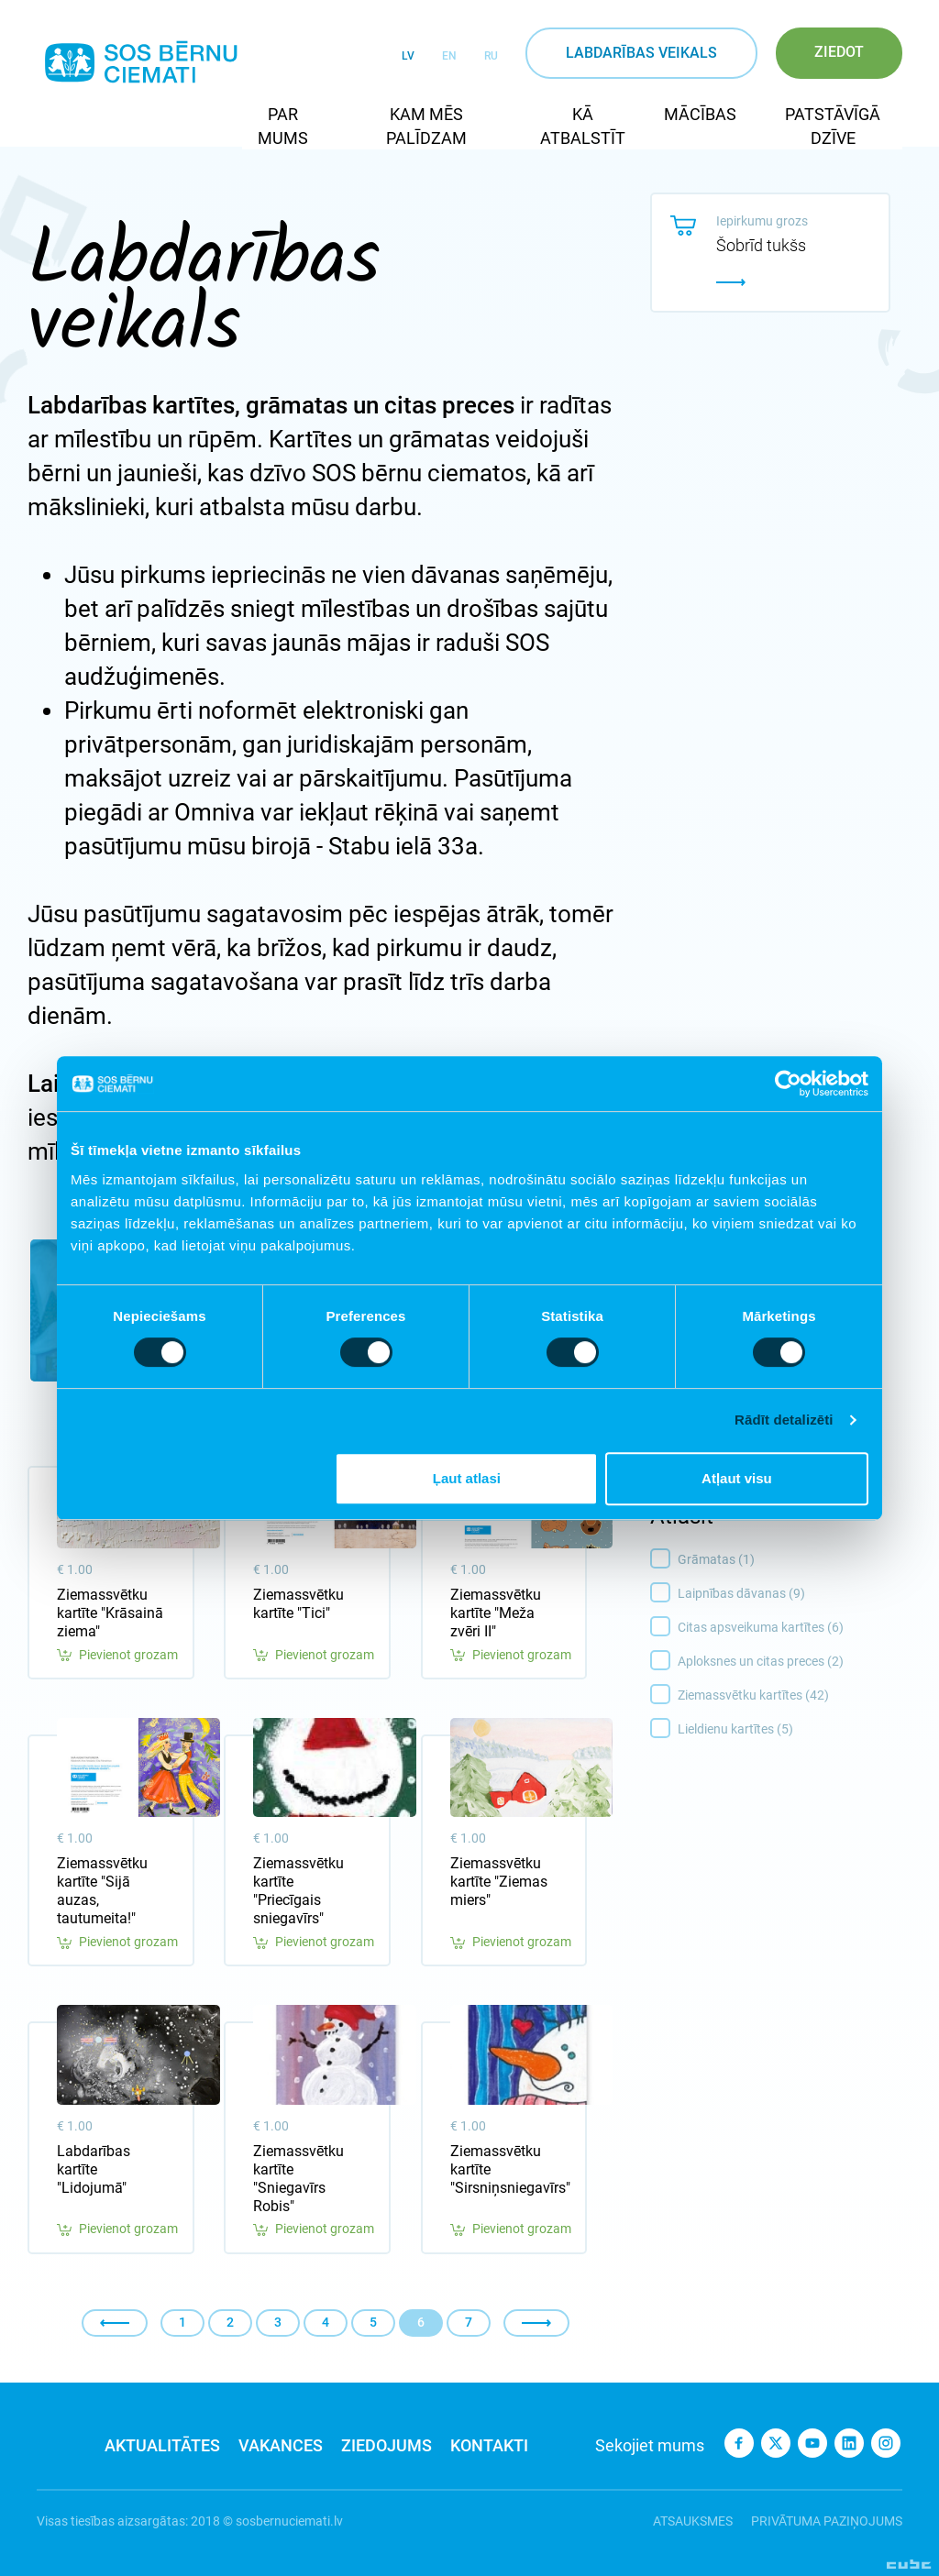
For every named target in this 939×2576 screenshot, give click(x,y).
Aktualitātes (162, 2445)
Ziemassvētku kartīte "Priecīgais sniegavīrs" (298, 1891)
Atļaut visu (736, 1478)
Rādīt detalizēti (784, 1419)
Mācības (700, 114)
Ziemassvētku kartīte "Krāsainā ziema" (110, 1613)
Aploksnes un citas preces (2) (794, 1662)
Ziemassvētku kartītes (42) (794, 1696)
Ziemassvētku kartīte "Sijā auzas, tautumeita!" (102, 1891)
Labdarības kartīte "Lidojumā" (93, 2169)
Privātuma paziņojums (826, 2521)
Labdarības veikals (641, 52)
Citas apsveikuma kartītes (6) (794, 1628)
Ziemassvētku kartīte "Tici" (298, 1604)
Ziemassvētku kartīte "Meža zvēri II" (495, 1613)
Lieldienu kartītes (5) (794, 1730)
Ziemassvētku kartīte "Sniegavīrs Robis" (298, 2178)
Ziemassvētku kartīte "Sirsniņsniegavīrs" (504, 2169)
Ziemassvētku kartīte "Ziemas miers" (498, 1882)
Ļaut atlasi (467, 1478)
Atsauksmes (693, 2521)
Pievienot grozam (117, 1655)
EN (449, 56)
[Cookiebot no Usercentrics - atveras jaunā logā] (788, 1083)
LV (408, 56)
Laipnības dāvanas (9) (794, 1594)
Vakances (280, 2445)
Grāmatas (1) (794, 1560)
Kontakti (489, 2445)
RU (491, 56)
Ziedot (839, 52)
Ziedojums (386, 2445)
